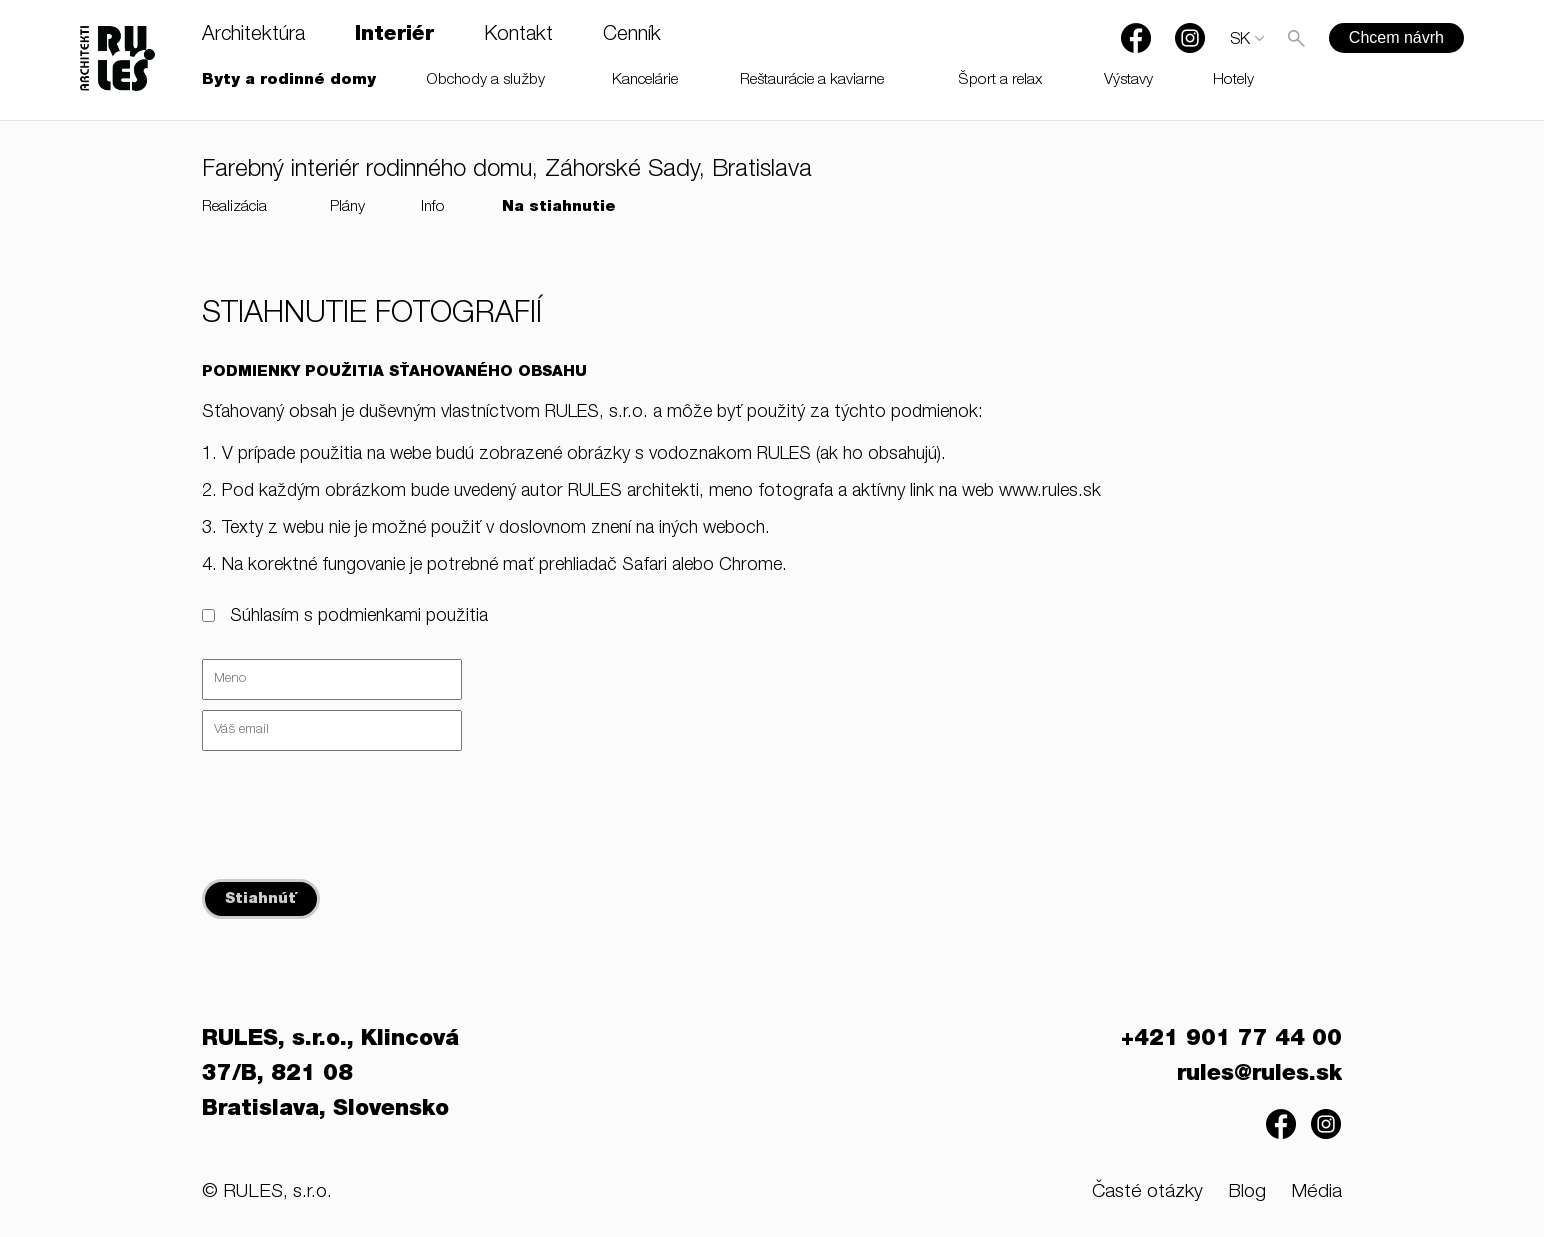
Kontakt (518, 36)
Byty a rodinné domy (289, 80)
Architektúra (253, 36)
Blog (1247, 1192)
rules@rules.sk (1259, 1075)
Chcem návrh (1396, 37)
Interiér (394, 36)
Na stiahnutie (559, 207)
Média (1316, 1192)
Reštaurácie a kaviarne (812, 80)
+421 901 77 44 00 (1231, 1040)
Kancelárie (645, 80)
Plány (347, 207)
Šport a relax (1000, 80)
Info (433, 207)
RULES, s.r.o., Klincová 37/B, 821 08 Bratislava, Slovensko (330, 1075)
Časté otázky (1147, 1192)
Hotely (1233, 80)
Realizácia (234, 207)
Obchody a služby (486, 80)
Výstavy (1128, 80)
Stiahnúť (261, 899)
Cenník (632, 36)
